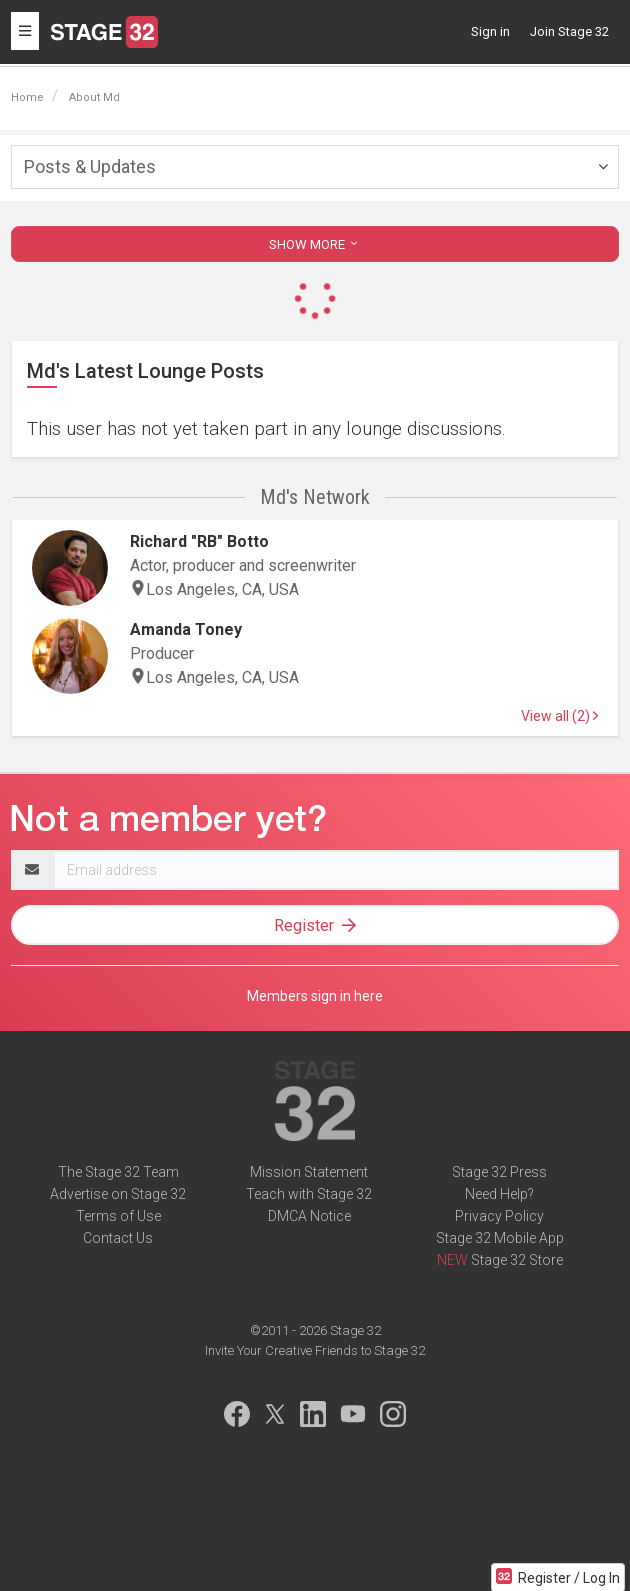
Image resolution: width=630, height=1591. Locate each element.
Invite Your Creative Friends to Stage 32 (315, 1350)
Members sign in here (315, 996)
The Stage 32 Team (118, 1172)
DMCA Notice (309, 1216)
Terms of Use (118, 1216)
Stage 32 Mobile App (500, 1238)
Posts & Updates (90, 166)
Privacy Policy (499, 1216)
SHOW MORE (315, 244)
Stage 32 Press (499, 1172)
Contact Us (118, 1238)
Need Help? (499, 1194)
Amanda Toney (186, 629)
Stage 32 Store (517, 1260)
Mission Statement (309, 1172)
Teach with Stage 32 (309, 1194)
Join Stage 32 (569, 31)
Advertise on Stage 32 (118, 1194)
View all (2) (559, 716)
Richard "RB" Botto (199, 541)
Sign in (490, 31)
